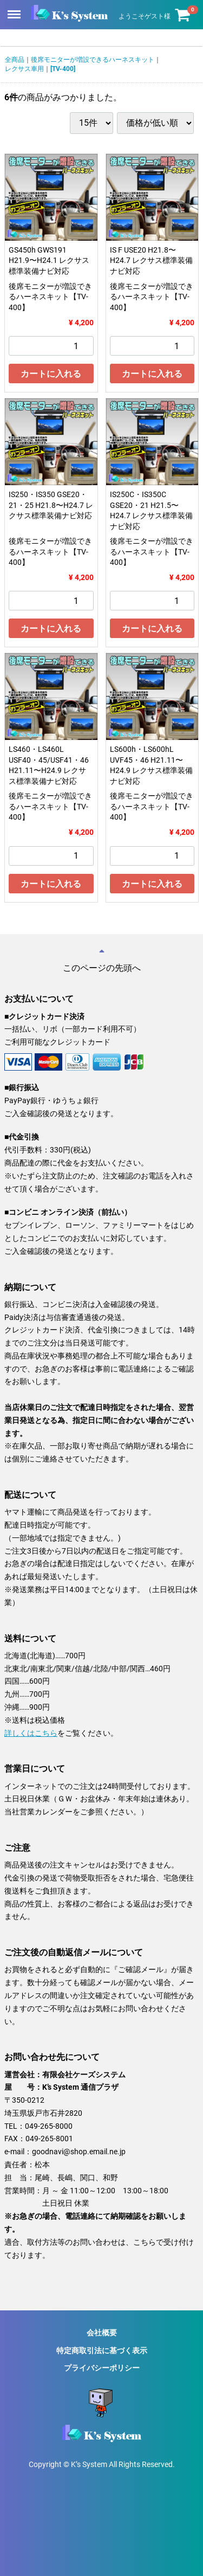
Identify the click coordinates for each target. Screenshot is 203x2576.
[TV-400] (62, 69)
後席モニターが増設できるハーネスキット (92, 59)
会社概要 (102, 2332)
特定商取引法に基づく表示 (101, 2350)
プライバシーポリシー (102, 2367)
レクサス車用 (24, 69)
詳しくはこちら (30, 1732)
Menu (15, 9)
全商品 (14, 59)
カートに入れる (51, 374)
